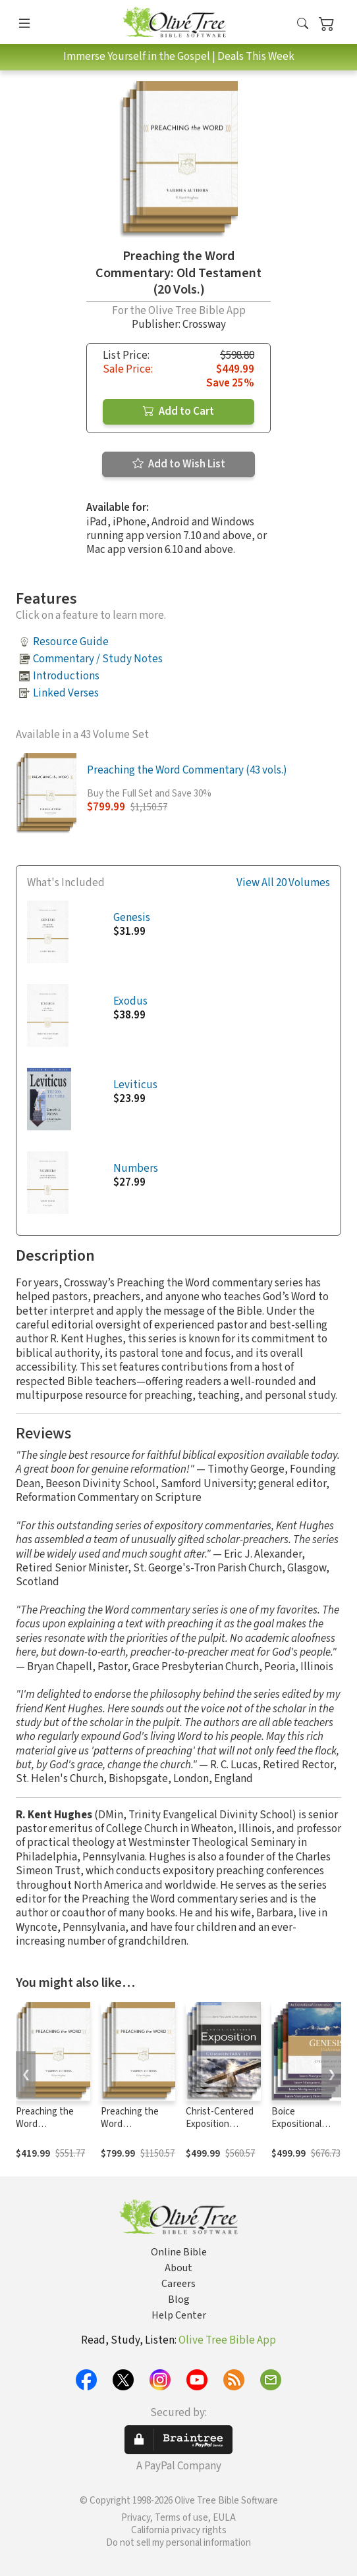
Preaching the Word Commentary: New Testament (49, 2130)
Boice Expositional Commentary (297, 2124)
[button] (302, 25)
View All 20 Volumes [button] (283, 883)
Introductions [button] (66, 676)
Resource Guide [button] (71, 642)
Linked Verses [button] (66, 693)
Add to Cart (178, 411)
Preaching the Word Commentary (130, 2124)
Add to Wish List (178, 464)
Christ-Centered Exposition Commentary (220, 2124)
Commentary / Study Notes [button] (98, 659)
